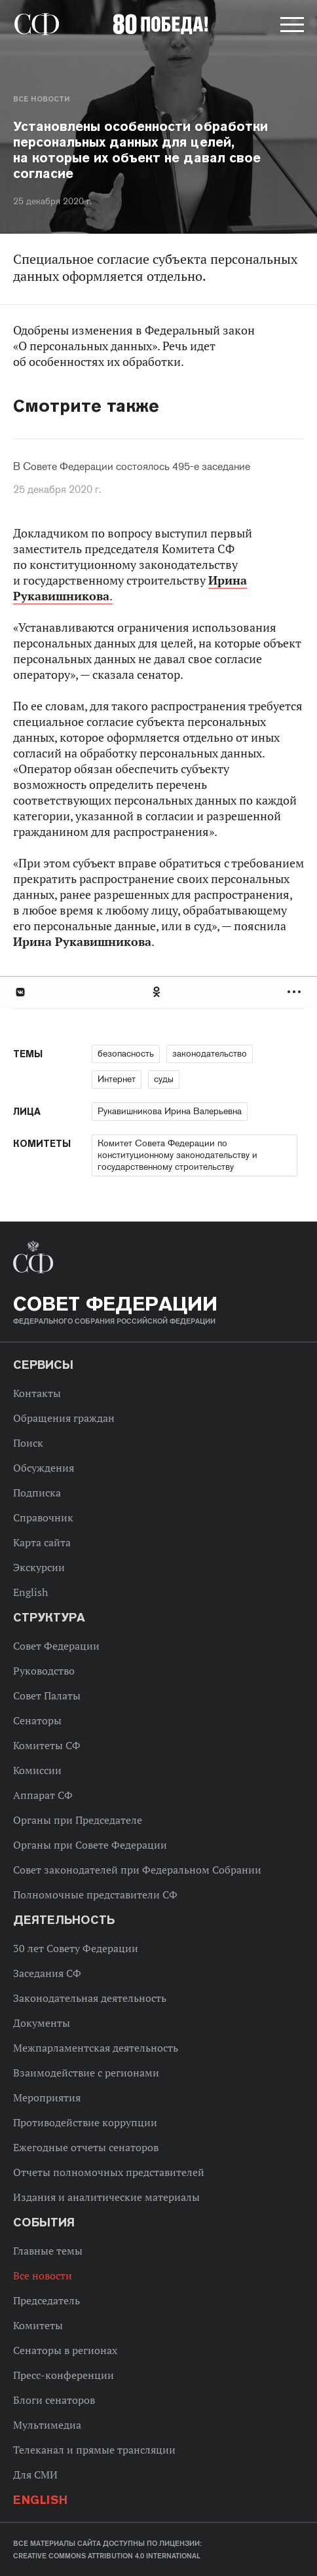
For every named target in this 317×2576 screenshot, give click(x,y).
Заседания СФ (47, 1973)
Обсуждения (43, 1467)
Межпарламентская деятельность (95, 2047)
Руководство (44, 1670)
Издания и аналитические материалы (106, 2197)
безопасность (126, 1053)
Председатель (46, 2300)
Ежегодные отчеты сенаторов (85, 2147)
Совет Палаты (47, 1695)
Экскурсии (39, 1567)
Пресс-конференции (63, 2375)
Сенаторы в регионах (65, 2350)
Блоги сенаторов (54, 2399)
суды (164, 1079)
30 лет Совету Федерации (75, 1948)
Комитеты (38, 2325)
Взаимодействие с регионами (86, 2072)
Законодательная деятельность (89, 1998)
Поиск (28, 1442)
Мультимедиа (47, 2424)
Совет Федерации (56, 1645)
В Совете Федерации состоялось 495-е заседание (131, 466)
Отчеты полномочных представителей (108, 2172)
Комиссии (37, 1770)
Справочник (43, 1517)
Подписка (37, 1492)
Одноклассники (157, 992)
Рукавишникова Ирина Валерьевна (170, 1111)
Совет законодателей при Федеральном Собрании (137, 1869)
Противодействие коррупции (85, 2122)
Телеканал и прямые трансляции (94, 2449)
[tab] (158, 992)
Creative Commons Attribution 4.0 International (106, 2555)
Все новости (41, 98)
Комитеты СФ (47, 1745)
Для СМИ (35, 2474)
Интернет (117, 1079)
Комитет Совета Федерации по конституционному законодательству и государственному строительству (177, 1154)
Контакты (37, 1393)
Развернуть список (296, 992)
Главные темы (48, 2250)
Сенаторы (37, 1720)
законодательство (209, 1053)
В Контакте (19, 992)
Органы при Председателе (77, 1819)
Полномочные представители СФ (95, 1894)
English (30, 1592)
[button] (291, 27)
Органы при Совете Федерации (90, 1844)
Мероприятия (47, 2097)
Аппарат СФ (43, 1795)
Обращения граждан (64, 1417)
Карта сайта (42, 1542)
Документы (41, 2022)
